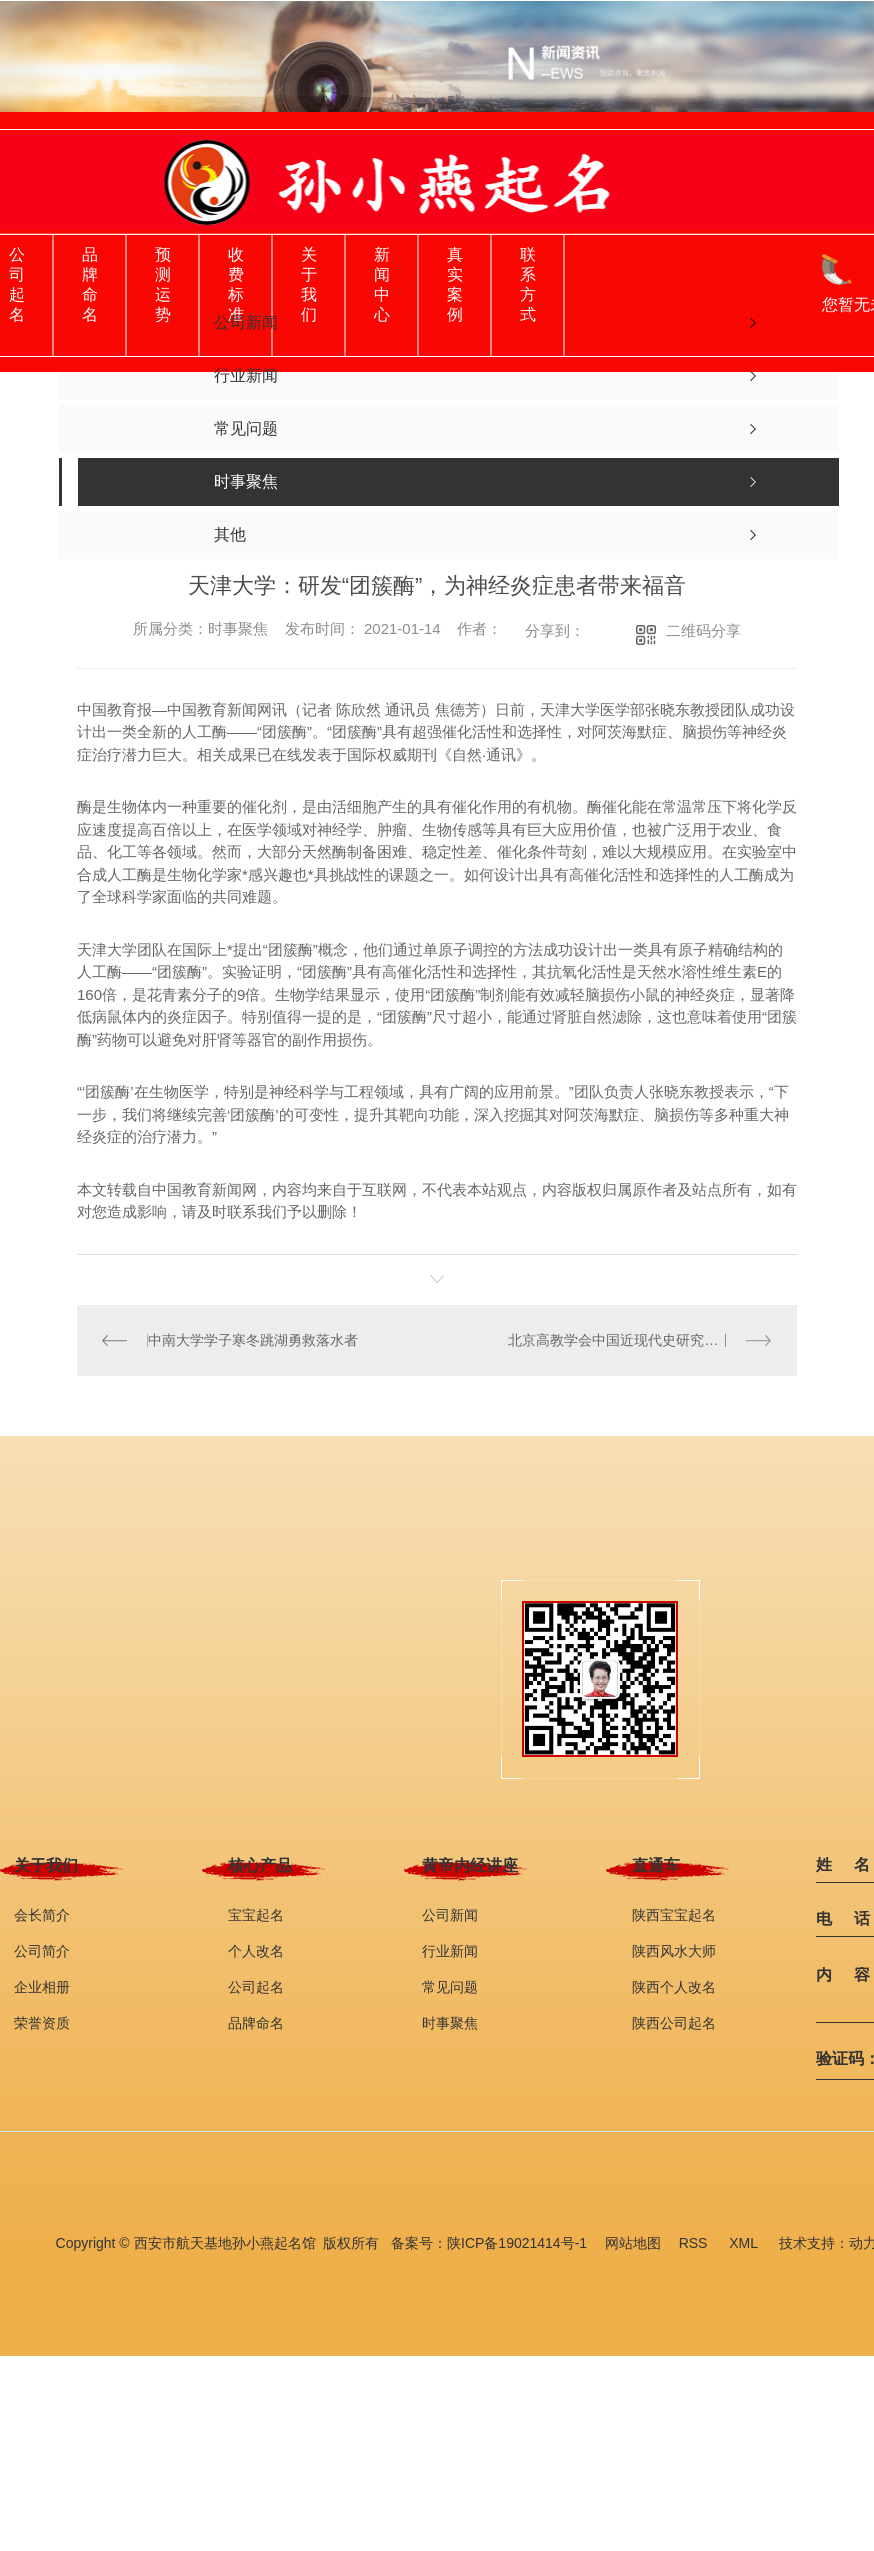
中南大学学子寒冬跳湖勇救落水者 (253, 1339)
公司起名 (17, 284)
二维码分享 (703, 630)
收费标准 (236, 284)
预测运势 (163, 284)
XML (745, 2242)
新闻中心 (382, 284)
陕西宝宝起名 (674, 1914)
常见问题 (450, 1986)
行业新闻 (450, 1950)
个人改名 (256, 1950)
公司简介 (42, 1950)
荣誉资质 (42, 2022)
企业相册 (42, 1986)
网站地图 (633, 2242)
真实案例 (455, 284)
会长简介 (42, 1914)
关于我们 (309, 284)
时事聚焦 (450, 2022)
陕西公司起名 (674, 2022)
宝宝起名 (256, 1914)
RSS (695, 2242)
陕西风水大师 (674, 1950)
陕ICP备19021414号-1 (517, 2242)
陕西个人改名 (674, 1986)
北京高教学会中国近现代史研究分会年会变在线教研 (640, 1339)
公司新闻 (450, 1914)
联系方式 (528, 284)
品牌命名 (90, 284)
